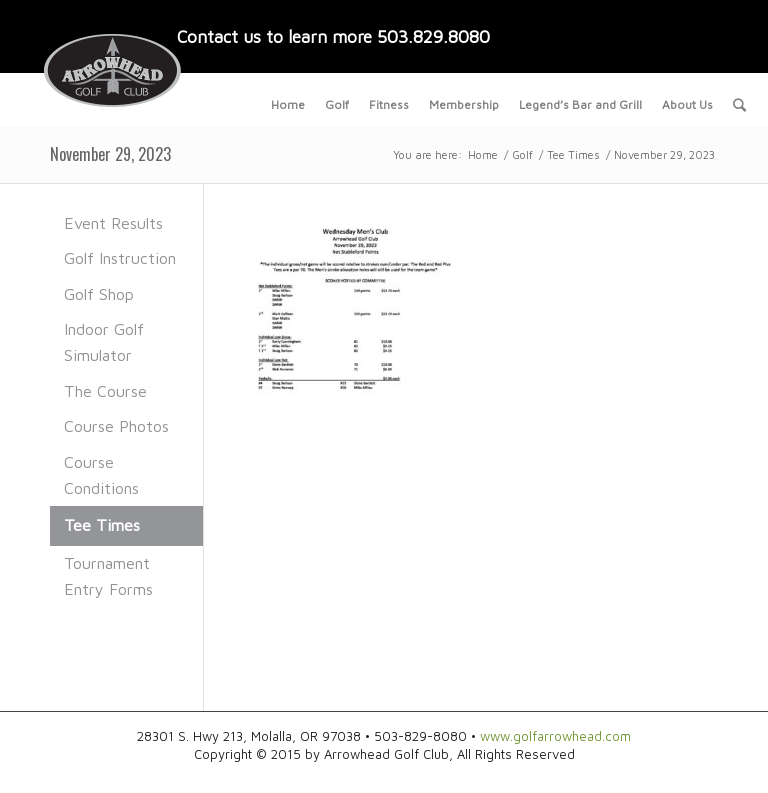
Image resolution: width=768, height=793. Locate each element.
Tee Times (573, 154)
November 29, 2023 (110, 154)
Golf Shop (99, 294)
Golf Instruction (120, 258)
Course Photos (116, 426)
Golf (522, 154)
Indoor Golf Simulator (104, 342)
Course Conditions (101, 475)
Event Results (113, 223)
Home (483, 154)
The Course (105, 391)
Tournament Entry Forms (108, 576)
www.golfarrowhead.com (555, 736)
